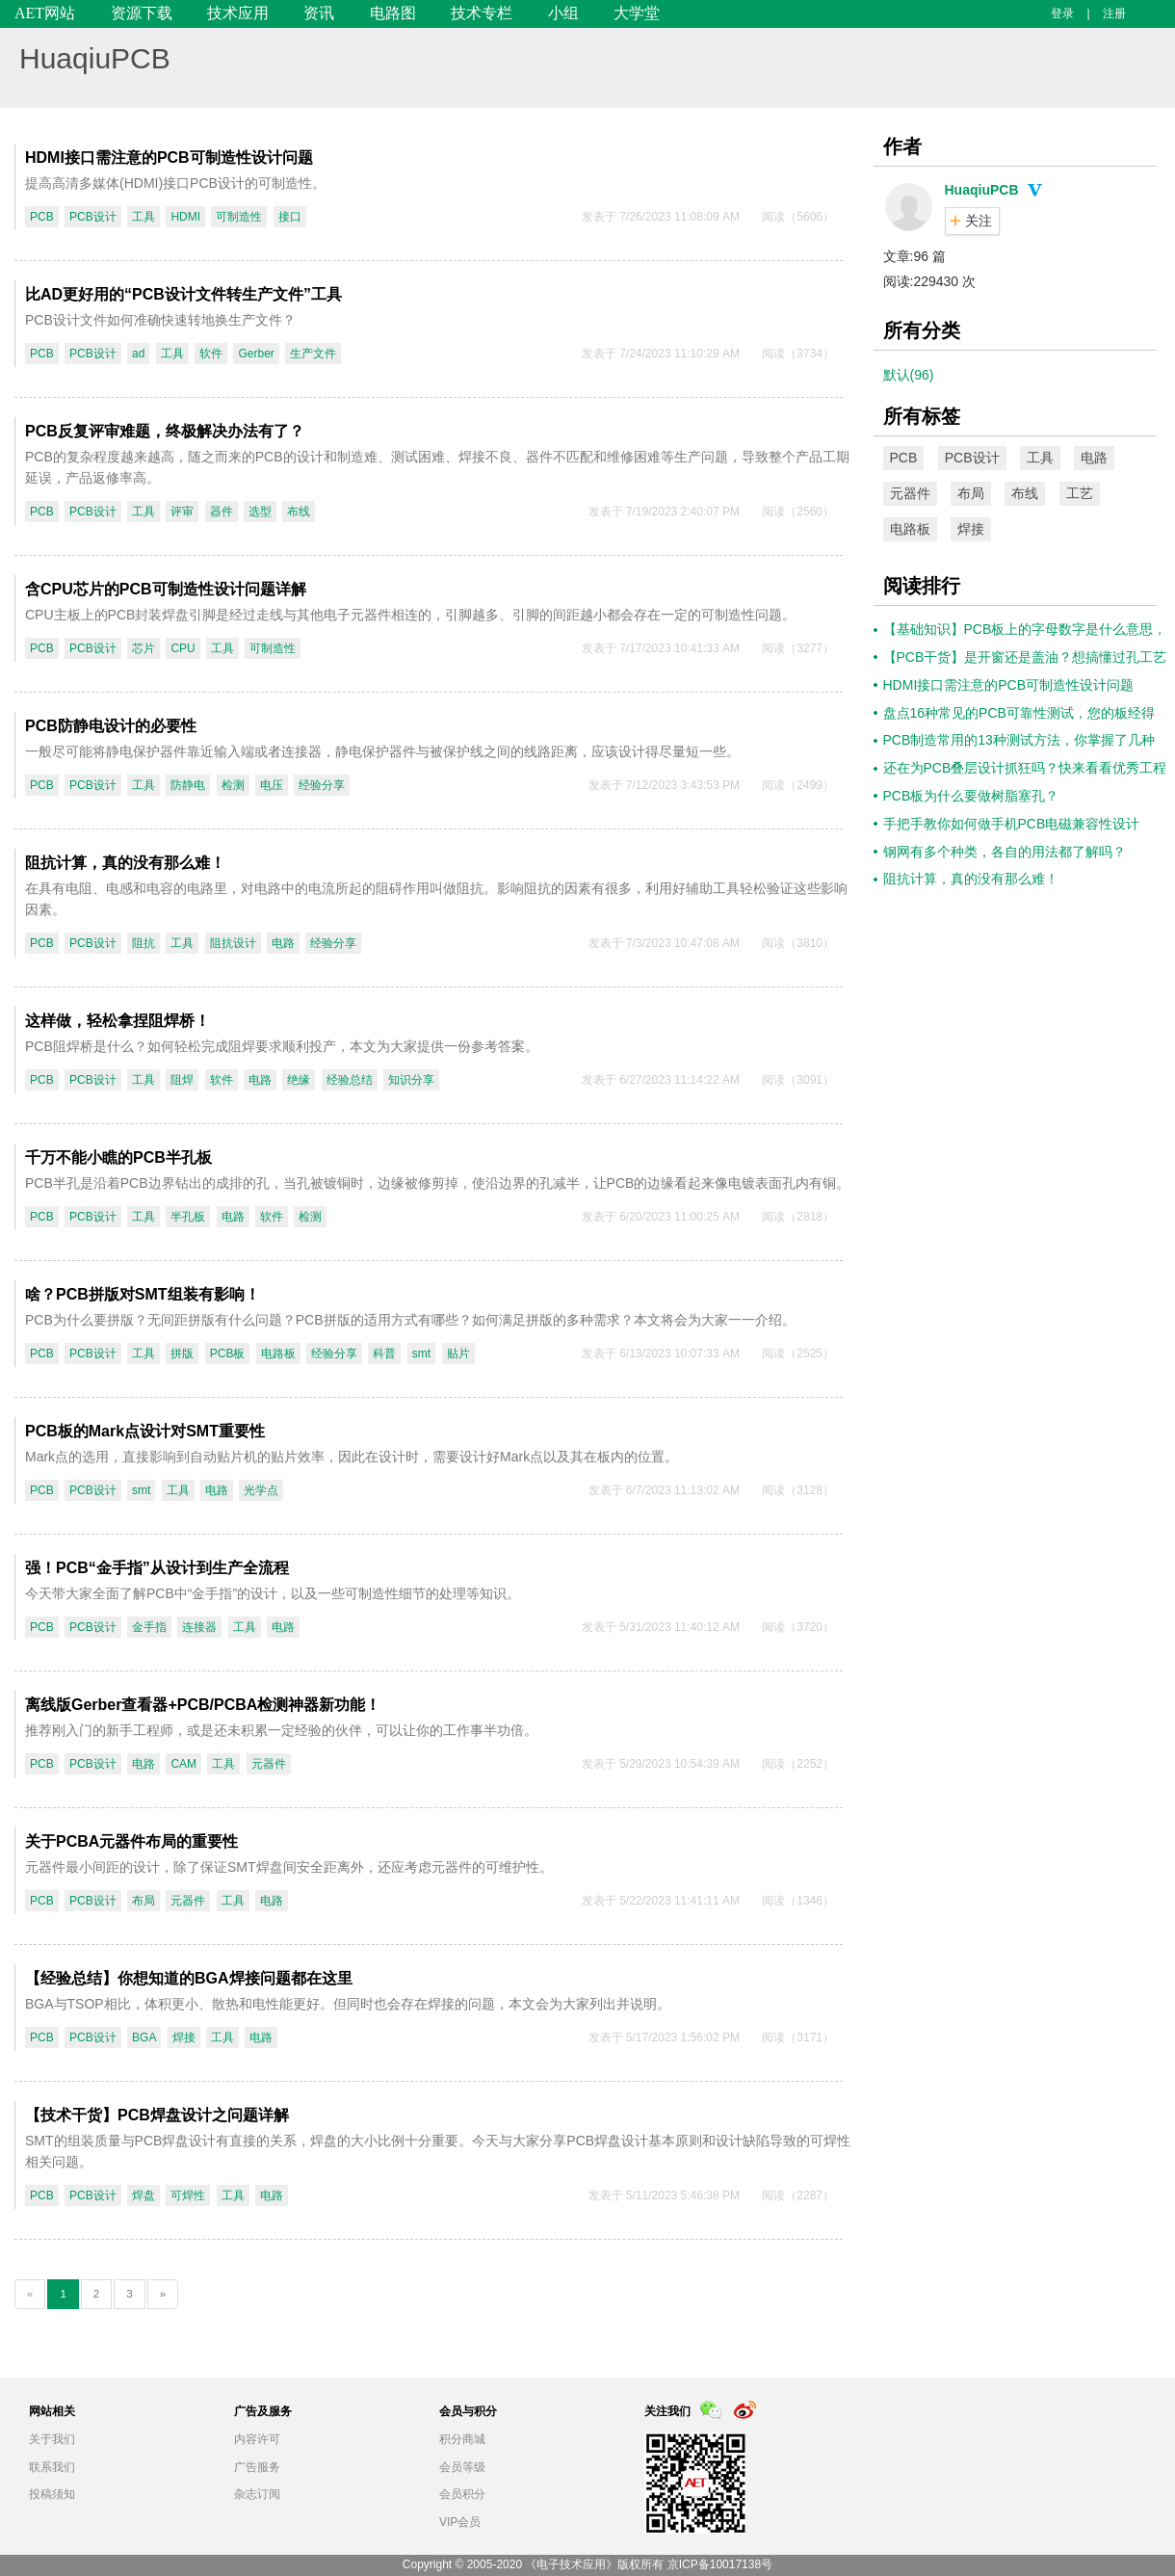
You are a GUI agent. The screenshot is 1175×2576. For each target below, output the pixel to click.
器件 (221, 511)
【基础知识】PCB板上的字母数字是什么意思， (1025, 629)
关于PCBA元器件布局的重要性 (131, 1841)
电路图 (393, 13)
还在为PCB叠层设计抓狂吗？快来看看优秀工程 (1025, 767)
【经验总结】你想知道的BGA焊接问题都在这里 (188, 1978)
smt (421, 1353)
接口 (289, 216)
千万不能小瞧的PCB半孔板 (118, 1157)
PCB (42, 216)
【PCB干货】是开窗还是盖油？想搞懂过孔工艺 (1025, 657)
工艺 (1079, 493)
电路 (283, 943)
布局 (143, 1900)
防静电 (187, 785)
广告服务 (257, 2467)
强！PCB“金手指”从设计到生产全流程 (157, 1568)
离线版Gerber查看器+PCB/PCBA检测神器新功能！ (202, 1704)
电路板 (278, 1353)
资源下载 (141, 13)
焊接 (184, 2037)
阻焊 (182, 1080)
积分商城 (462, 2439)
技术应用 (238, 13)
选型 (260, 511)
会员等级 (462, 2467)
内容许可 (257, 2439)
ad (138, 353)
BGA (144, 2037)
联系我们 (52, 2467)
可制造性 (239, 216)
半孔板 (187, 1216)
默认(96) (908, 374)
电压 (271, 785)
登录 (1062, 13)
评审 (182, 511)
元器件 (268, 1764)
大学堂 (637, 13)
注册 (1114, 13)
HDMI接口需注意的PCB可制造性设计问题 (169, 157)
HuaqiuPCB (94, 58)
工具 (143, 216)
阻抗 (143, 943)
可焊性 (187, 2195)
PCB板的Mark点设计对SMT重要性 (145, 1431)
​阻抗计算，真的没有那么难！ (125, 862)
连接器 (199, 1627)
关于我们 (52, 2439)
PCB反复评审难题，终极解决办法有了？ (164, 431)
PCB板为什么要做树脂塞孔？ (971, 795)
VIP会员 (460, 2522)
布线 (298, 511)
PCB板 (228, 1353)
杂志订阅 (257, 2494)
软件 (210, 353)
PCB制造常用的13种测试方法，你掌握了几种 (1019, 740)
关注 (978, 220)
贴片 (458, 1353)
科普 (384, 1353)
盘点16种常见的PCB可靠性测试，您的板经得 (1019, 713)
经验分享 (322, 785)
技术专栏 (481, 13)
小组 (563, 13)
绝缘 (298, 1080)
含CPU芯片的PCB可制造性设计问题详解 (165, 589)
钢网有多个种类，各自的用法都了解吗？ (1004, 851)
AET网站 (44, 13)
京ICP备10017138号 (719, 2564)
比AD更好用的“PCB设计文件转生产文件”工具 (183, 294)
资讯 (318, 13)
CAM (183, 1764)
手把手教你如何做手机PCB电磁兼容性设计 (1011, 823)
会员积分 (462, 2494)
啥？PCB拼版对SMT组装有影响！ (142, 1294)
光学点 (261, 1490)
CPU (182, 648)
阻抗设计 (233, 943)
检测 (233, 785)
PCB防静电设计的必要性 (110, 726)
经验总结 (349, 1080)
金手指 (149, 1627)
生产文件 (313, 353)
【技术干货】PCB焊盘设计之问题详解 (157, 2115)
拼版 (182, 1353)
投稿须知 (52, 2494)
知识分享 (411, 1080)
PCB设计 (93, 216)
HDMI (185, 216)
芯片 (143, 648)
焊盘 (143, 2195)
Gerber (256, 353)
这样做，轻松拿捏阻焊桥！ (117, 1020)
